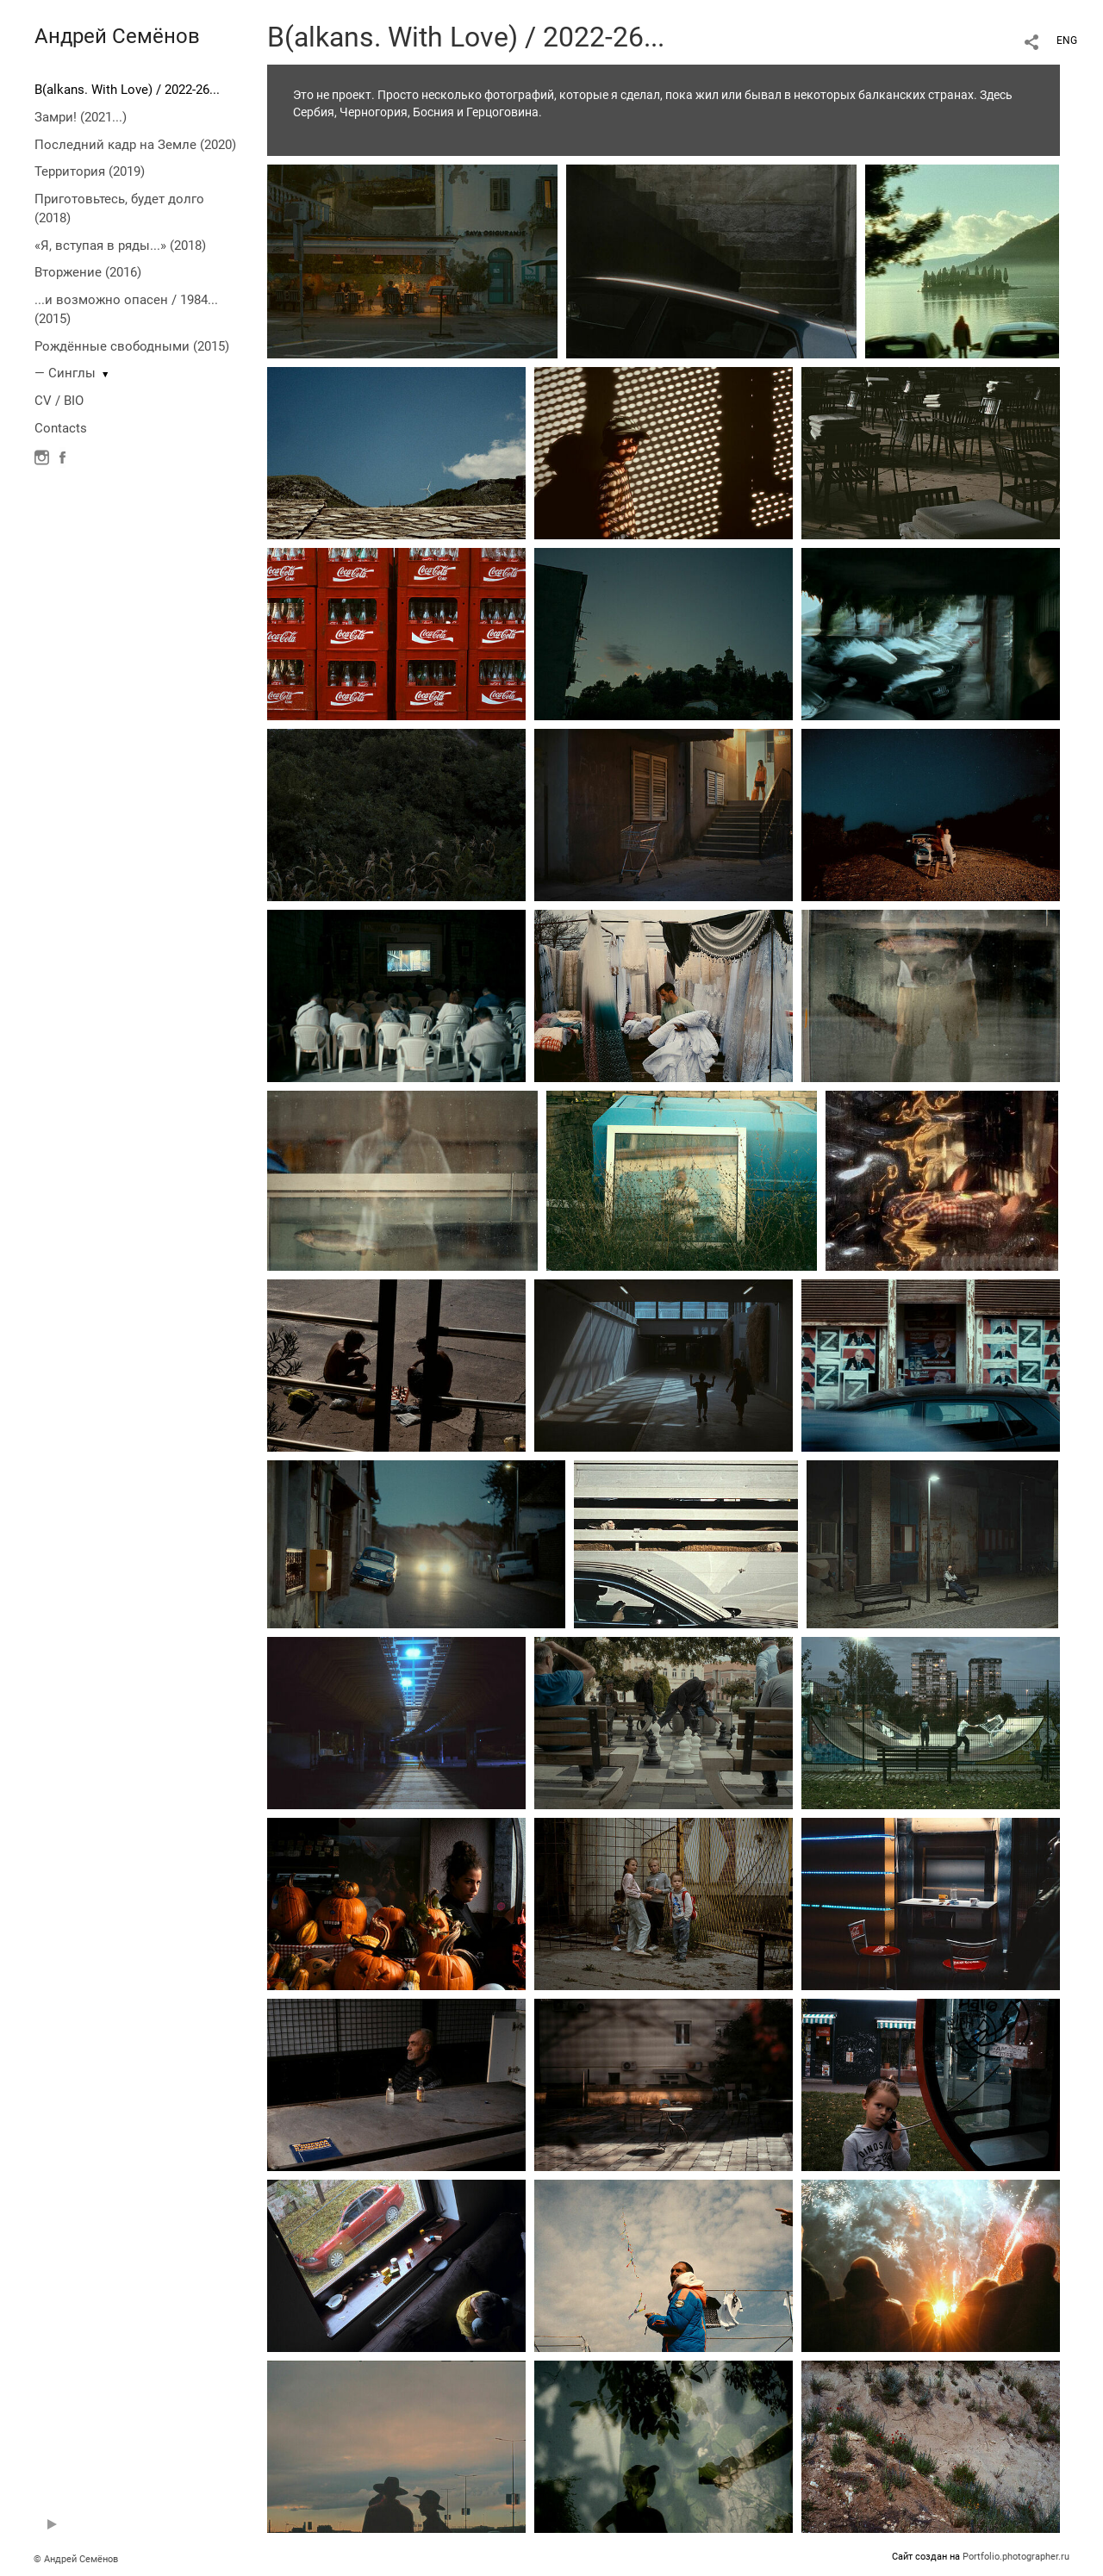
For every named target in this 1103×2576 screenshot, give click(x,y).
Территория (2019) (89, 171)
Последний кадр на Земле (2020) (135, 144)
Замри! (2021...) (80, 117)
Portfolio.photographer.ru (1016, 2556)
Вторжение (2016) (87, 272)
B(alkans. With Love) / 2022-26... (127, 89)
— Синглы (65, 373)
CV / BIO (59, 400)
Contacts (60, 428)
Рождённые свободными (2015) (131, 346)
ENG (1066, 40)
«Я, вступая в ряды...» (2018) (120, 245)
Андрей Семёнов (117, 36)
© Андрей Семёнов (76, 2559)
